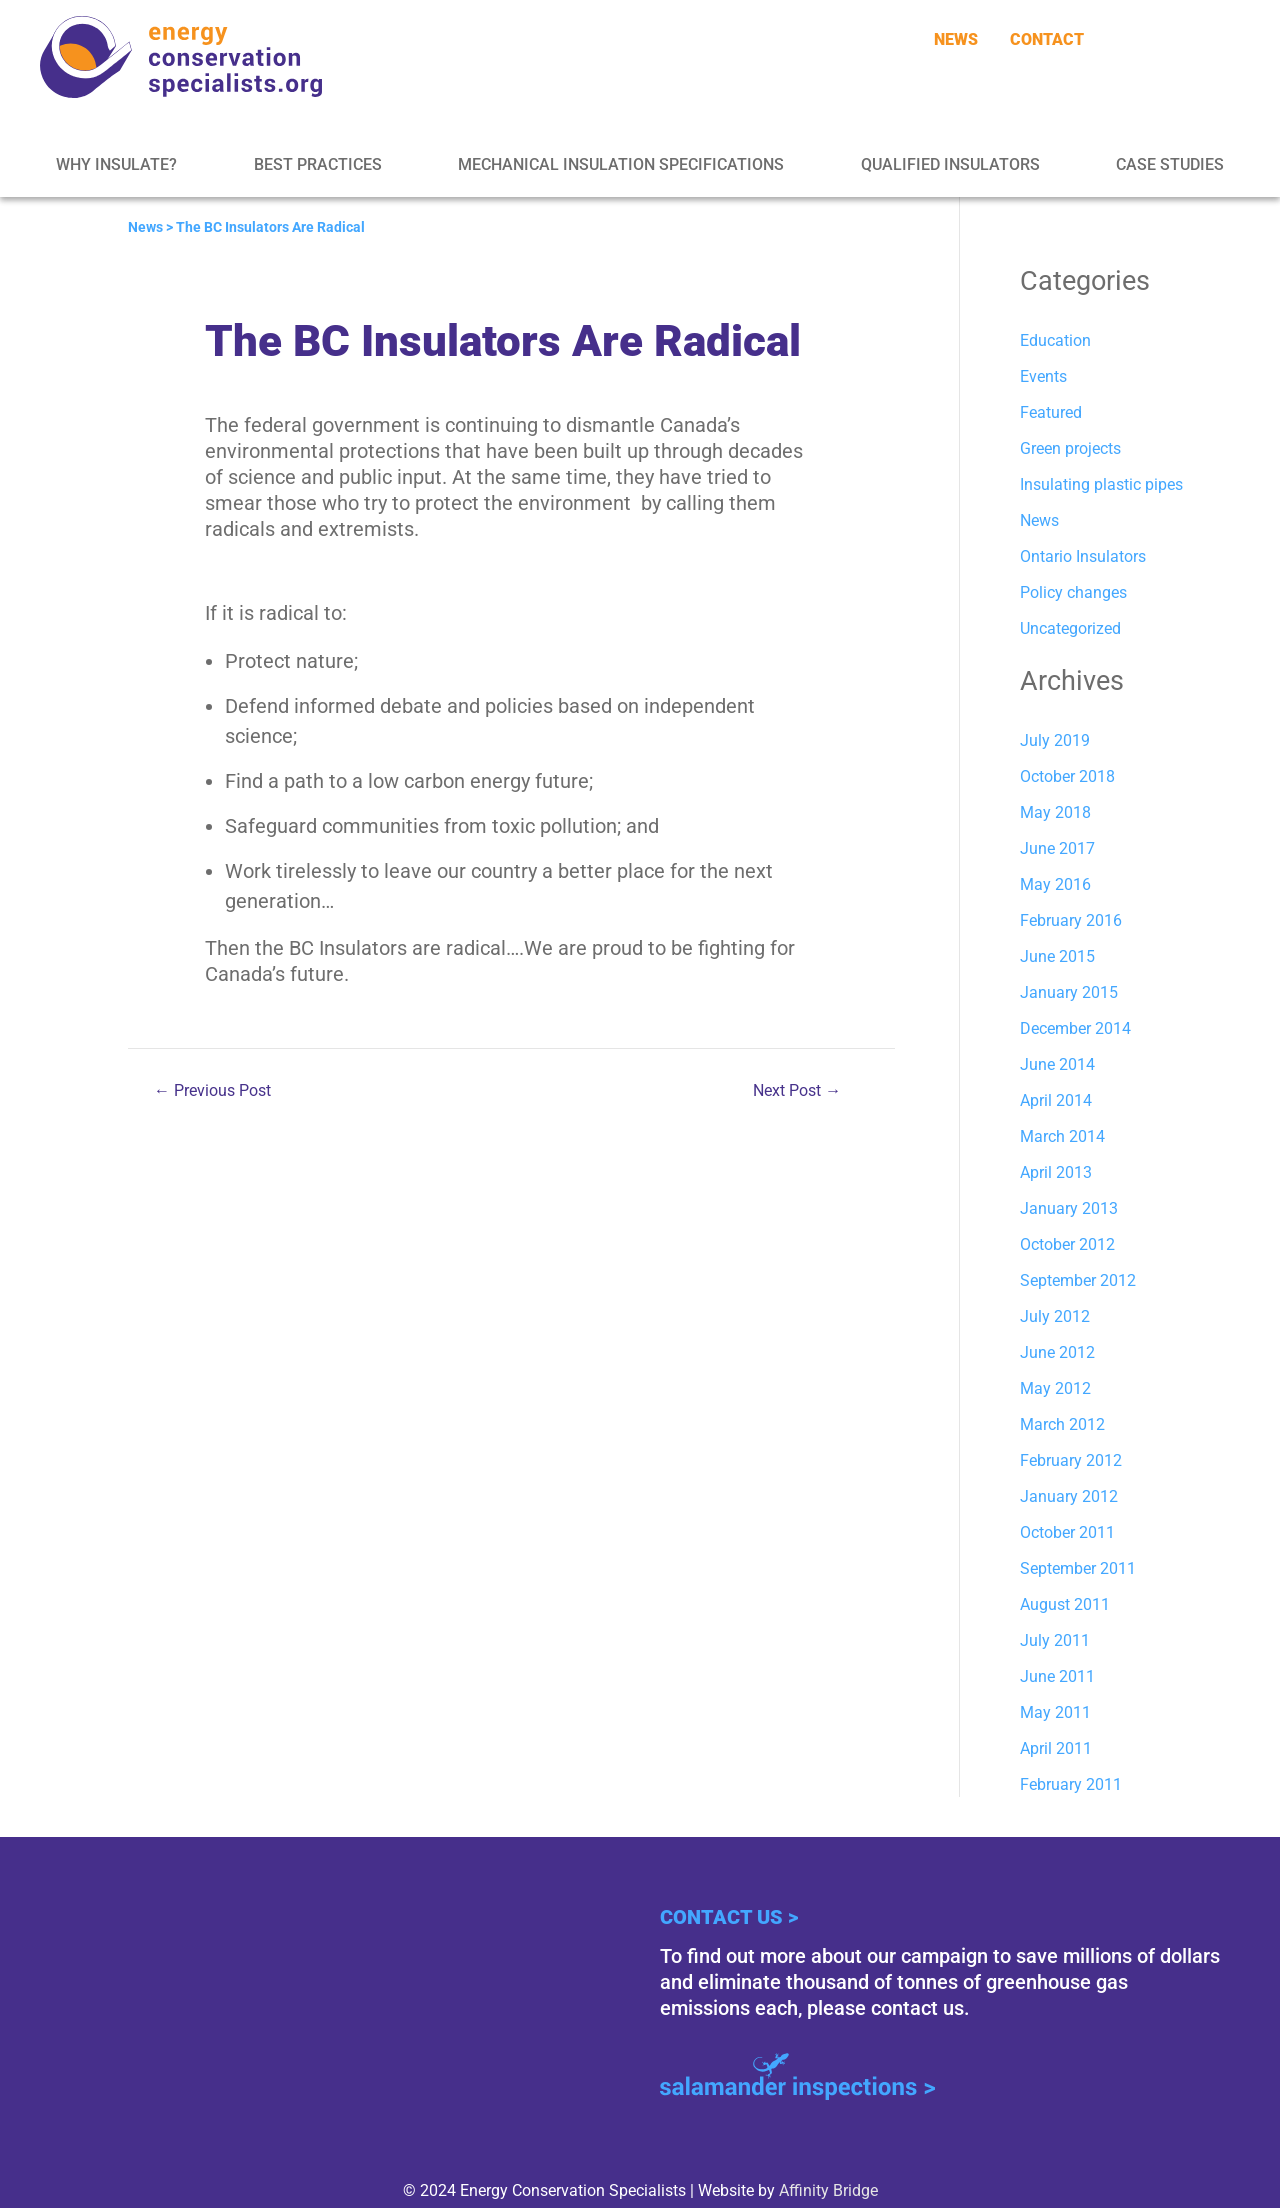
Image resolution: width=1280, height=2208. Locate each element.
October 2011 (1067, 1532)
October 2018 (1067, 776)
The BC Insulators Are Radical (270, 227)
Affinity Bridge (828, 2190)
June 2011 (1057, 1676)
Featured (1051, 412)
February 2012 (1071, 1460)
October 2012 (1067, 1244)
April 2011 (1056, 1748)
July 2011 (1055, 1640)
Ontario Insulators (1083, 556)
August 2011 (1065, 1604)
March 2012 (1062, 1424)
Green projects (1070, 448)
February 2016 (1071, 920)
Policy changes (1073, 592)
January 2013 (1069, 1208)
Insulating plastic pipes (1101, 484)
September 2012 (1078, 1280)
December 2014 (1075, 1028)
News (145, 227)
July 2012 (1055, 1316)
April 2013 (1056, 1172)
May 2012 (1055, 1388)
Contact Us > (729, 1917)
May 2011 (1055, 1712)
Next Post (797, 1091)
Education (1055, 340)
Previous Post (212, 1091)
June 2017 (1057, 848)
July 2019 (1055, 740)
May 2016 (1055, 884)
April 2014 (1056, 1100)
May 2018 (1055, 812)
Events (1043, 376)
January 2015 (1069, 992)
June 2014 (1057, 1064)
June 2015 (1057, 956)
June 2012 (1057, 1352)
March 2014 (1062, 1136)
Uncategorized (1070, 628)
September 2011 (1078, 1568)
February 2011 (1071, 1784)
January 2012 (1069, 1496)
